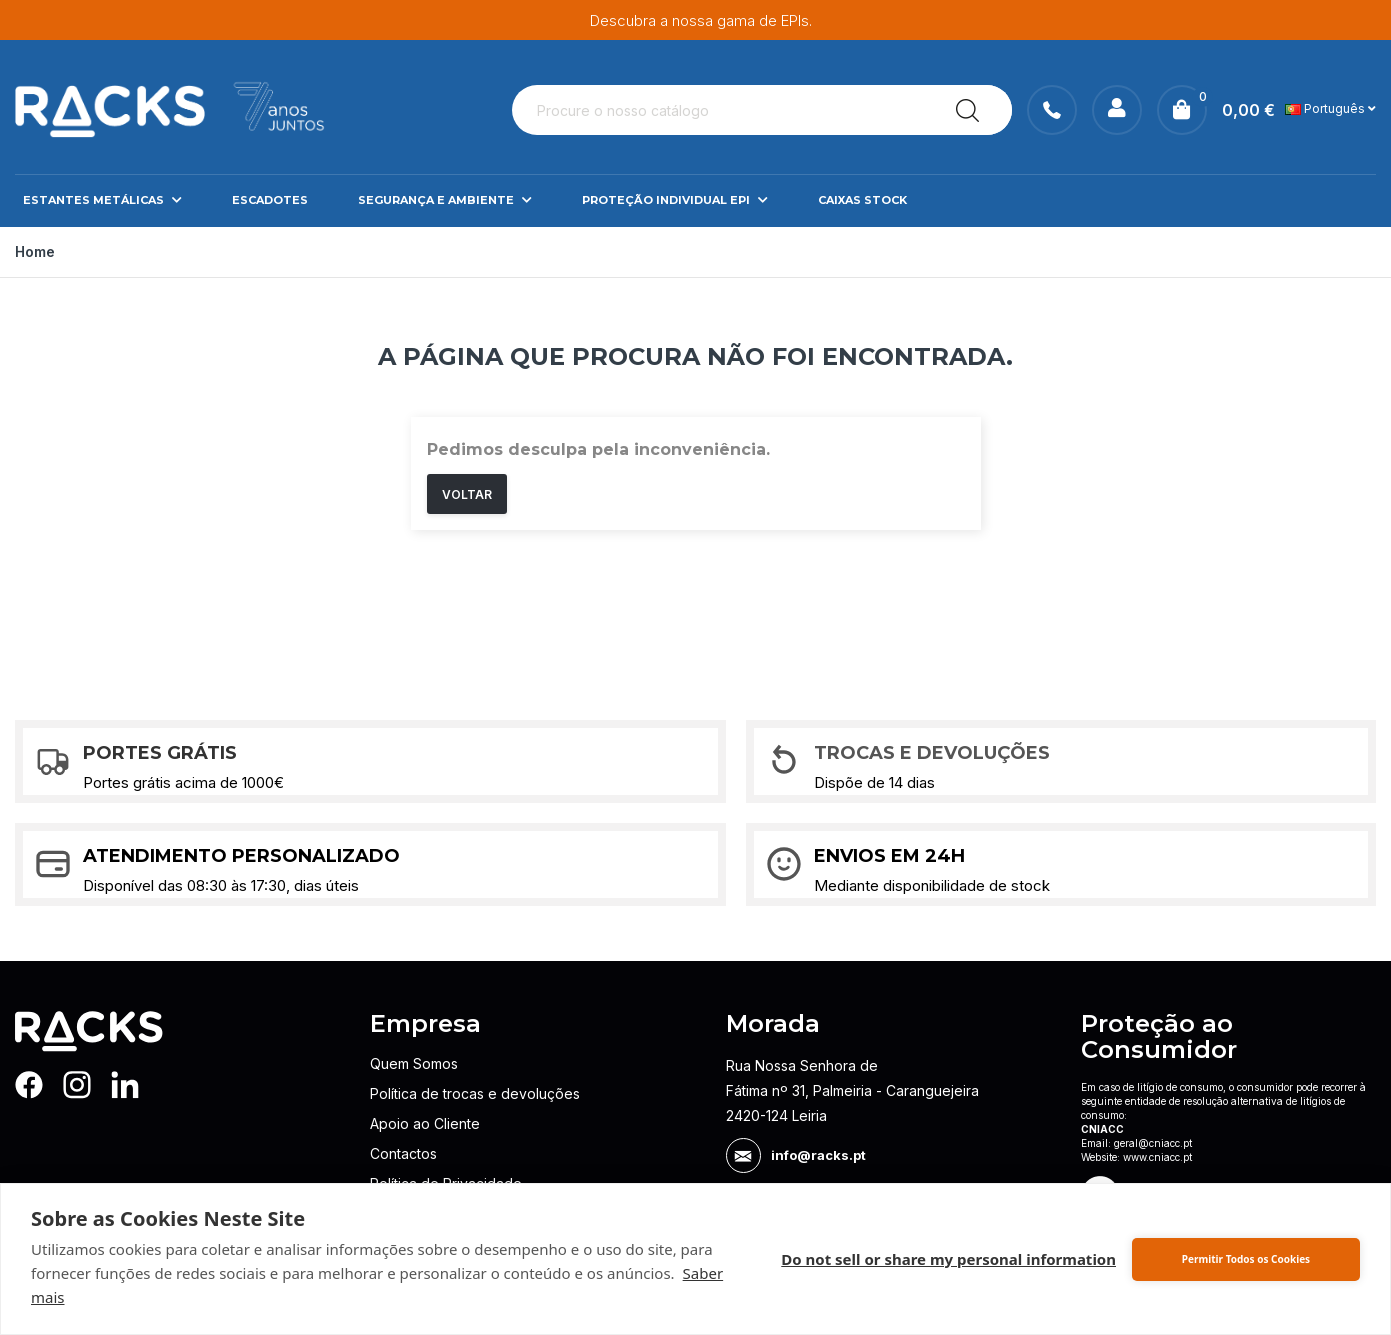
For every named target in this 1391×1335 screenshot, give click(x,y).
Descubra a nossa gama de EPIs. (701, 20)
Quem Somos (414, 1063)
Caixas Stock (862, 200)
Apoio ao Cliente (425, 1123)
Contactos (403, 1153)
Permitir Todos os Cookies (1246, 1259)
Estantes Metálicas (102, 200)
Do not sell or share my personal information (948, 1259)
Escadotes (270, 200)
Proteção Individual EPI (675, 200)
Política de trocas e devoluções (475, 1093)
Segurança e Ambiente (445, 200)
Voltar (467, 494)
